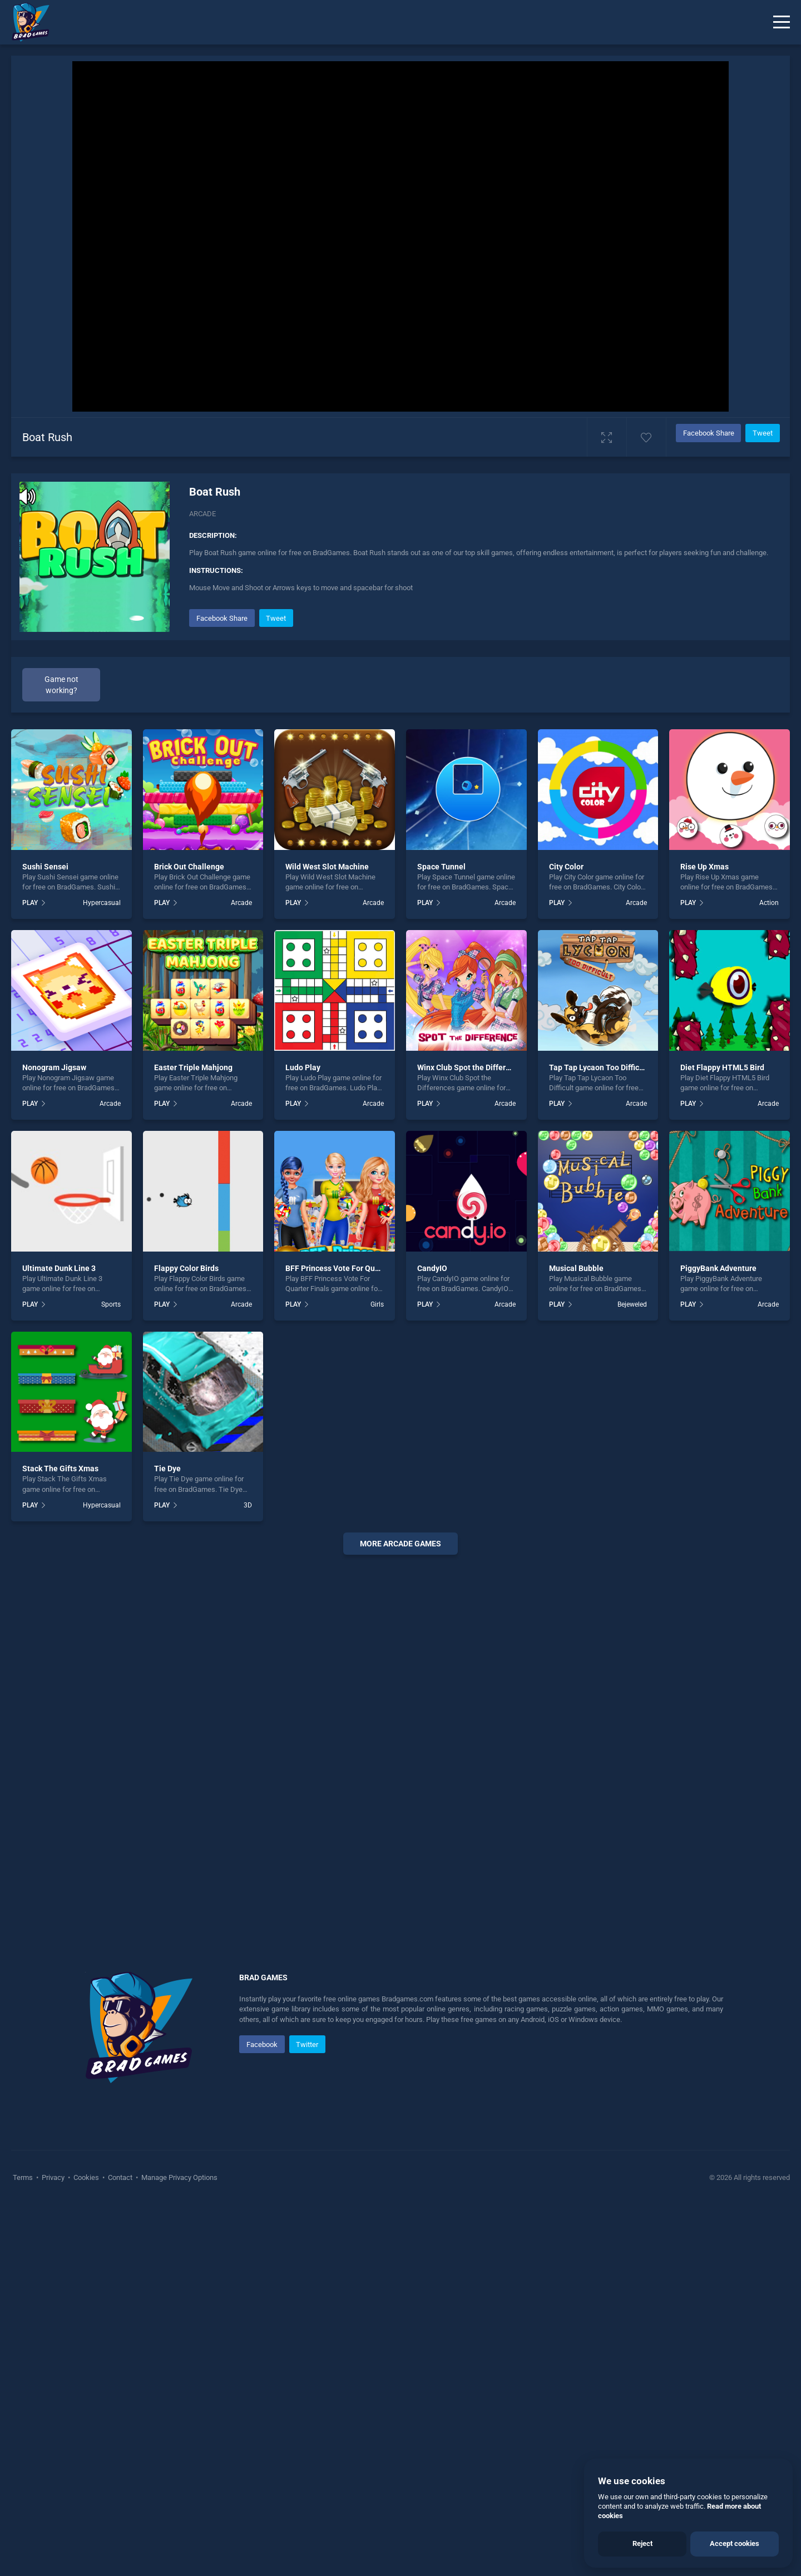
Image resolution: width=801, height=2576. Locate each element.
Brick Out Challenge (189, 866)
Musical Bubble (576, 1268)
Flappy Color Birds (186, 1268)
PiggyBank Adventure (718, 1268)
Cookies (86, 2177)
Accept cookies (734, 2543)
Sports (111, 1304)
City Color (566, 866)
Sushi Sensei (45, 866)
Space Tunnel (441, 866)
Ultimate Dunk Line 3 (59, 1268)
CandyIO (432, 1268)
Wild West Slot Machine (327, 866)
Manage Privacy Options (178, 2177)
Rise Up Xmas (704, 866)
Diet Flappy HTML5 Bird (722, 1067)
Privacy (53, 2177)
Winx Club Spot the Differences (472, 1067)
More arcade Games (400, 1543)
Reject (642, 2543)
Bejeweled (632, 1304)
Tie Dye (167, 1468)
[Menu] (781, 22)
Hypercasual (102, 903)
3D (248, 1505)
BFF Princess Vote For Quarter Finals (350, 1268)
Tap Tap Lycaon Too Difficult (599, 1067)
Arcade (202, 514)
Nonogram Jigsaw (54, 1067)
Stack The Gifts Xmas (60, 1468)
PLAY (30, 903)
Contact (120, 2177)
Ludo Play (302, 1067)
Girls (377, 1304)
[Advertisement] (400, 1733)
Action (769, 903)
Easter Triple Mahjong (193, 1067)
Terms (23, 2177)
